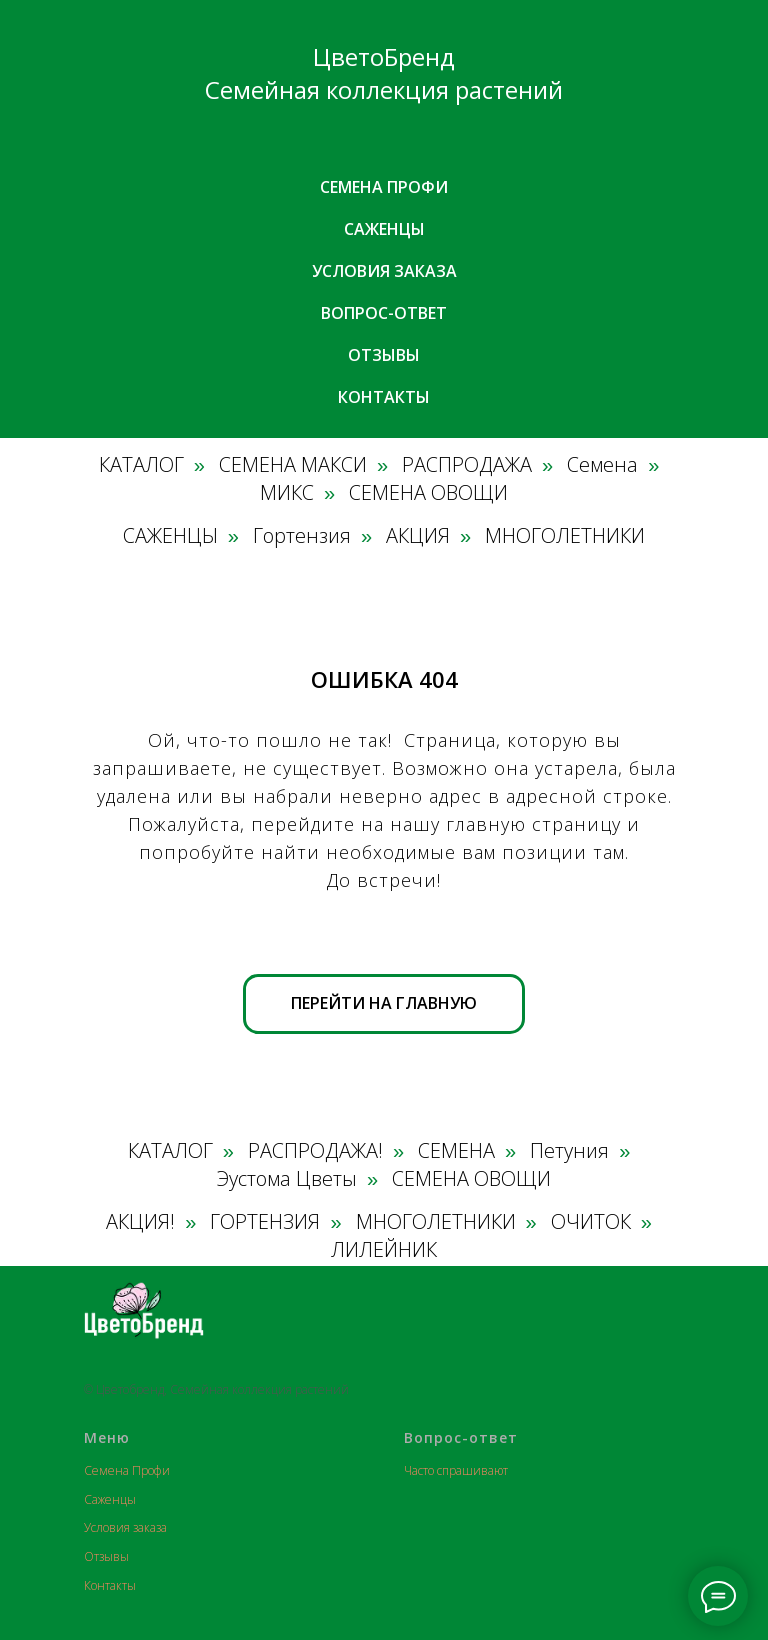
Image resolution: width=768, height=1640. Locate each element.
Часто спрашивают (456, 1470)
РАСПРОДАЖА (467, 465)
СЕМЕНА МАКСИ (293, 465)
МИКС (287, 493)
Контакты (384, 397)
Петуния (569, 1151)
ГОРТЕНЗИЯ (265, 1222)
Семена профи (384, 187)
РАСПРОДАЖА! (315, 1151)
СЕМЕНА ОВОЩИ (428, 493)
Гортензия (302, 536)
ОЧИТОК (591, 1222)
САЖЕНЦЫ (170, 536)
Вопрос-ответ (384, 313)
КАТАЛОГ (141, 465)
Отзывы (384, 355)
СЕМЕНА (456, 1151)
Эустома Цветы (287, 1179)
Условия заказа (384, 271)
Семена (602, 465)
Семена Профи (127, 1470)
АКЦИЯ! (140, 1222)
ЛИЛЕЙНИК (384, 1250)
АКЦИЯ (418, 536)
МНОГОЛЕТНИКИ (565, 536)
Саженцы (384, 229)
